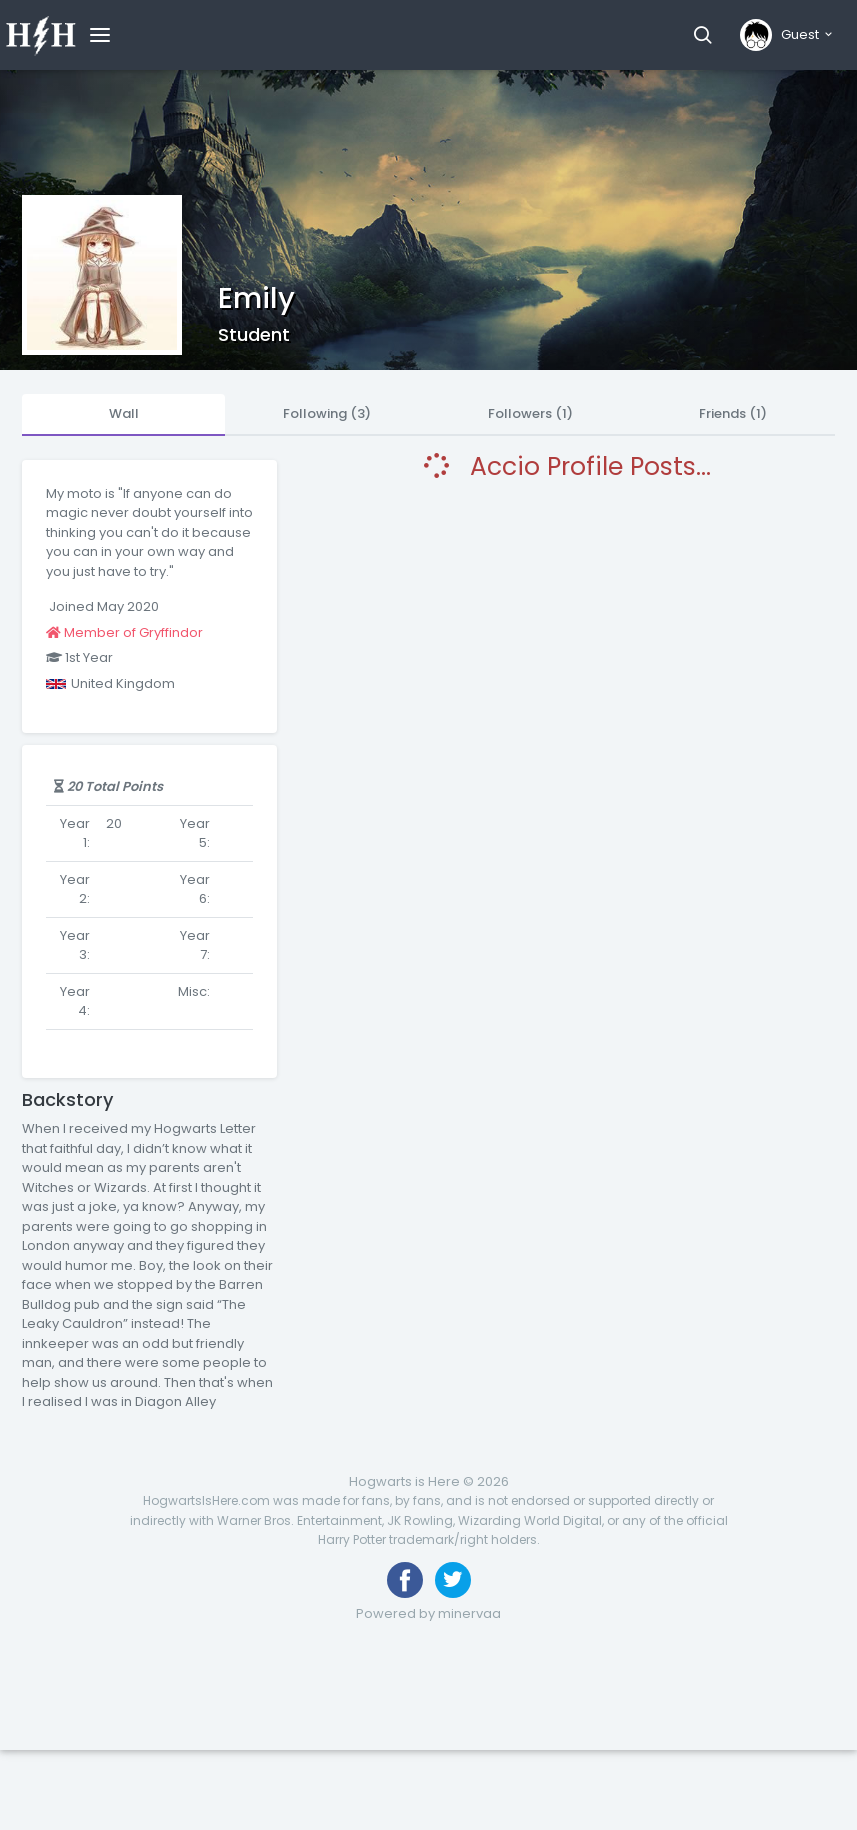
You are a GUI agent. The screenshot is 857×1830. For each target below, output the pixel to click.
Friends (733, 413)
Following (327, 413)
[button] (702, 35)
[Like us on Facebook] (405, 1580)
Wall (124, 413)
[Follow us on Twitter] (453, 1580)
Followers (530, 413)
